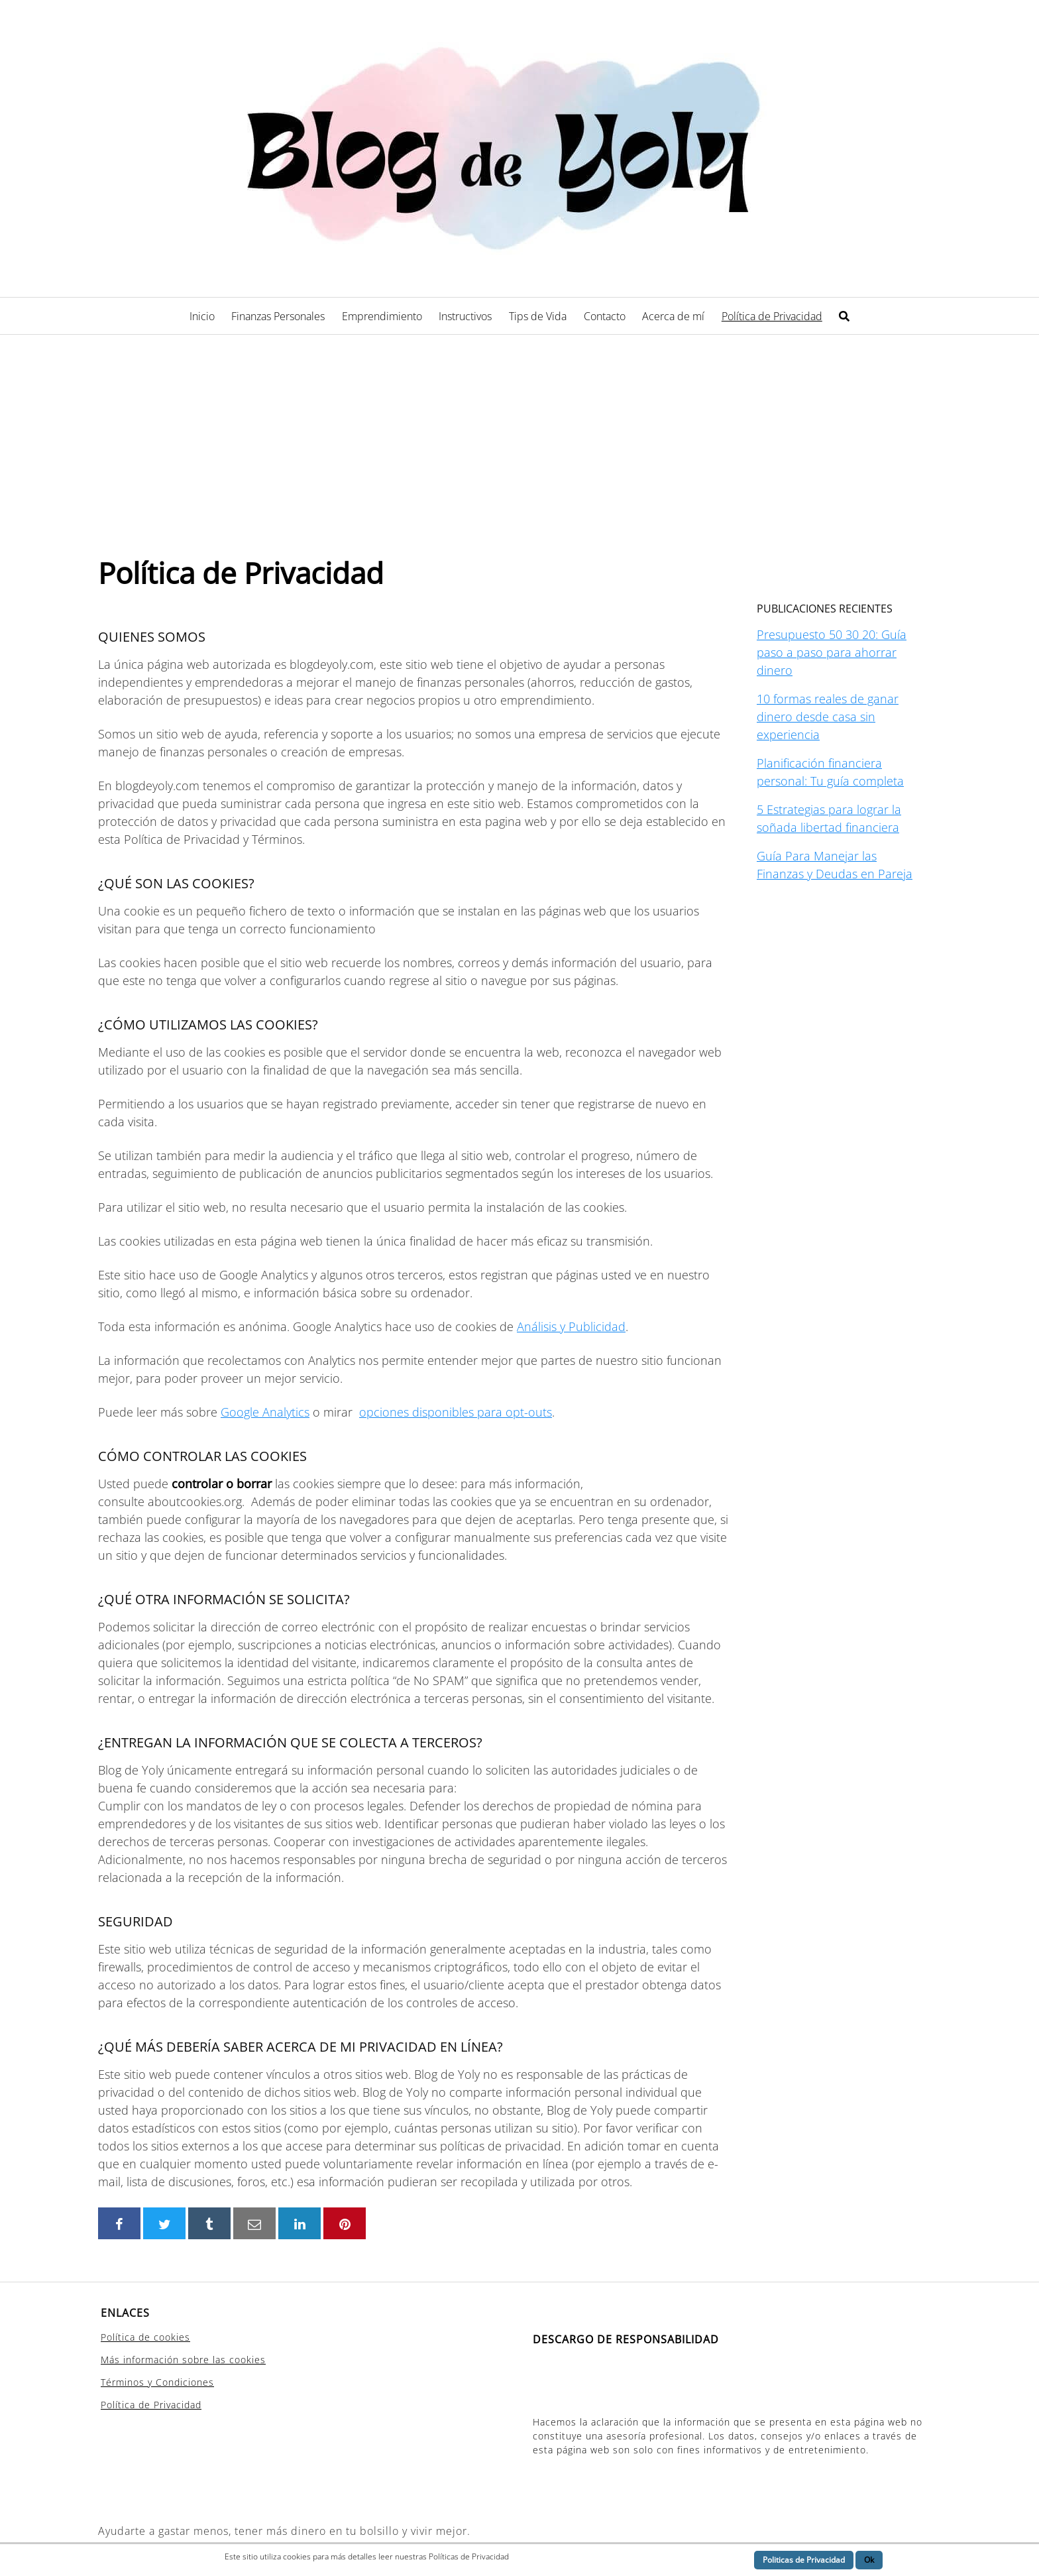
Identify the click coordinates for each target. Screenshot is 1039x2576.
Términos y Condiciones (157, 2382)
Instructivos (465, 316)
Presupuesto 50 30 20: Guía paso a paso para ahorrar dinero (831, 652)
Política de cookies (145, 2337)
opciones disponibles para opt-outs (455, 1412)
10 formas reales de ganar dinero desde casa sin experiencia (828, 716)
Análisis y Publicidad (571, 1326)
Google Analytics (265, 1412)
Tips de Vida (538, 316)
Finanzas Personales (278, 316)
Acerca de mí (673, 316)
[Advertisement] (519, 434)
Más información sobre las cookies (183, 2359)
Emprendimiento (382, 316)
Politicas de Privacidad (804, 2559)
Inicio (202, 316)
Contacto (605, 316)
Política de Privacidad (772, 316)
